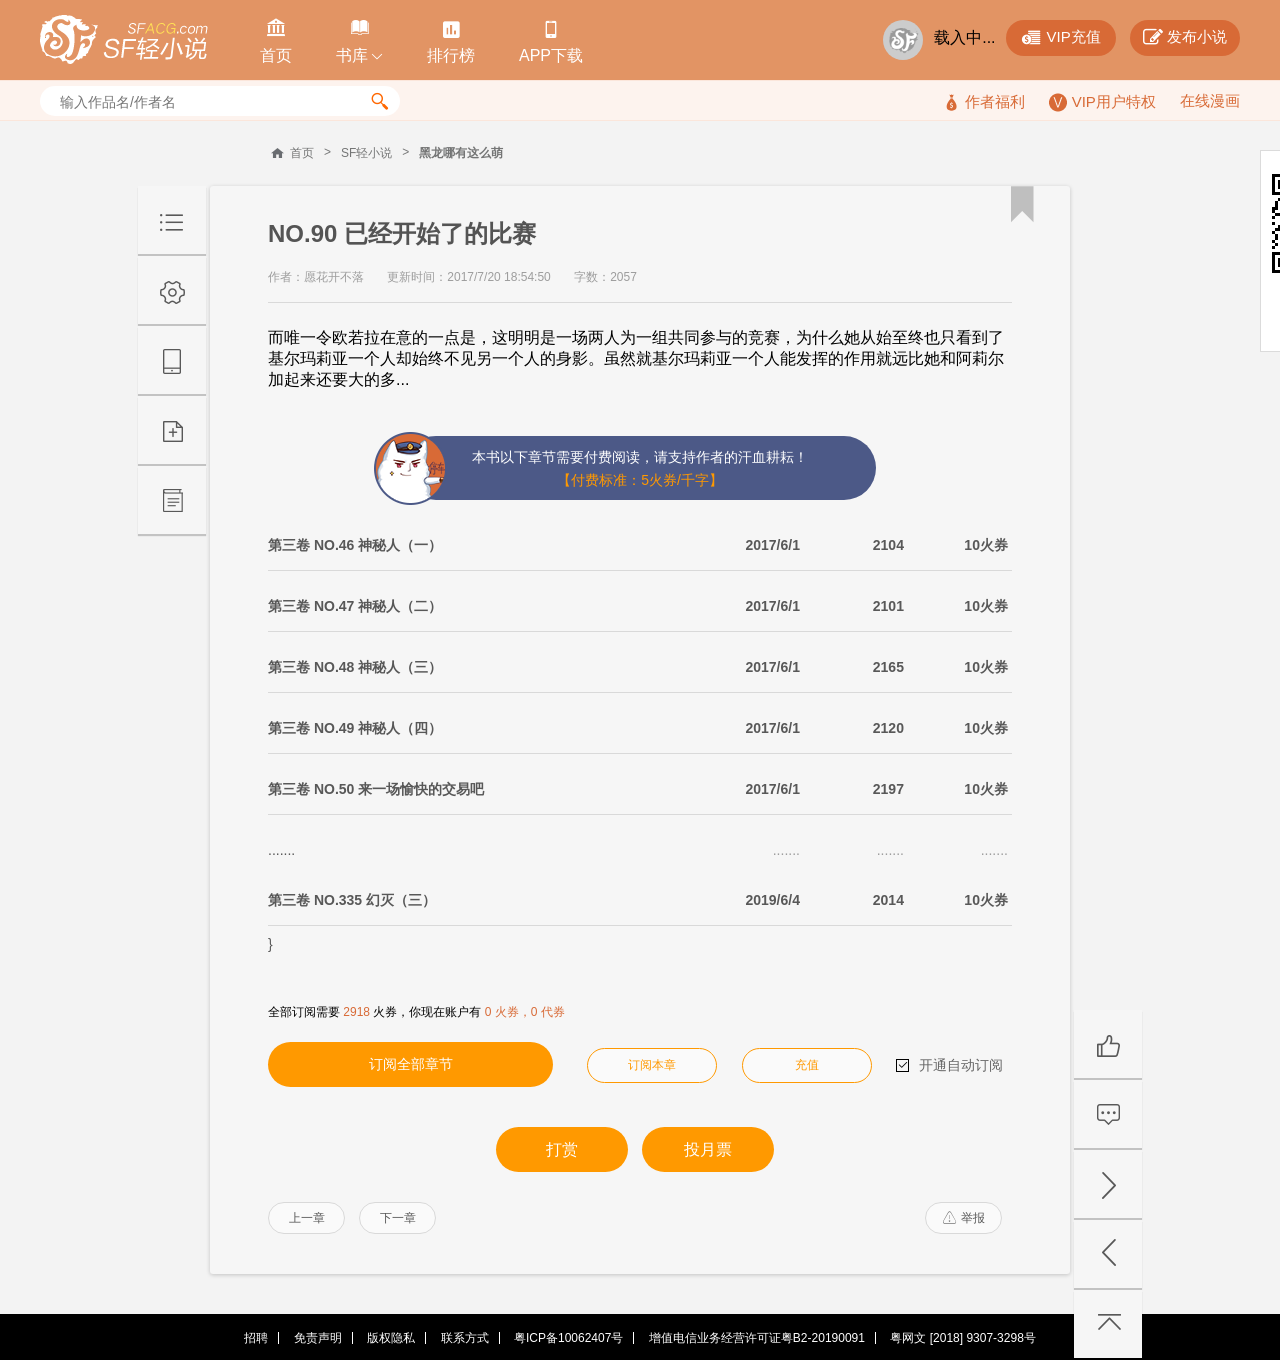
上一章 (307, 1218)
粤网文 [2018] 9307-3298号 (962, 1338)
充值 (807, 1065)
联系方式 (465, 1338)
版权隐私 (391, 1338)
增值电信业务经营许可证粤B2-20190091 (757, 1338)
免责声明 (318, 1338)
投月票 (708, 1149)
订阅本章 (652, 1065)
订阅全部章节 (411, 1064)
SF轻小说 (366, 153)
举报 (964, 1218)
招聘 (256, 1338)
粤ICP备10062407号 (568, 1338)
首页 (302, 153)
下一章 (398, 1218)
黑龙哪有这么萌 (461, 153)
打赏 (562, 1149)
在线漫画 (1210, 100)
